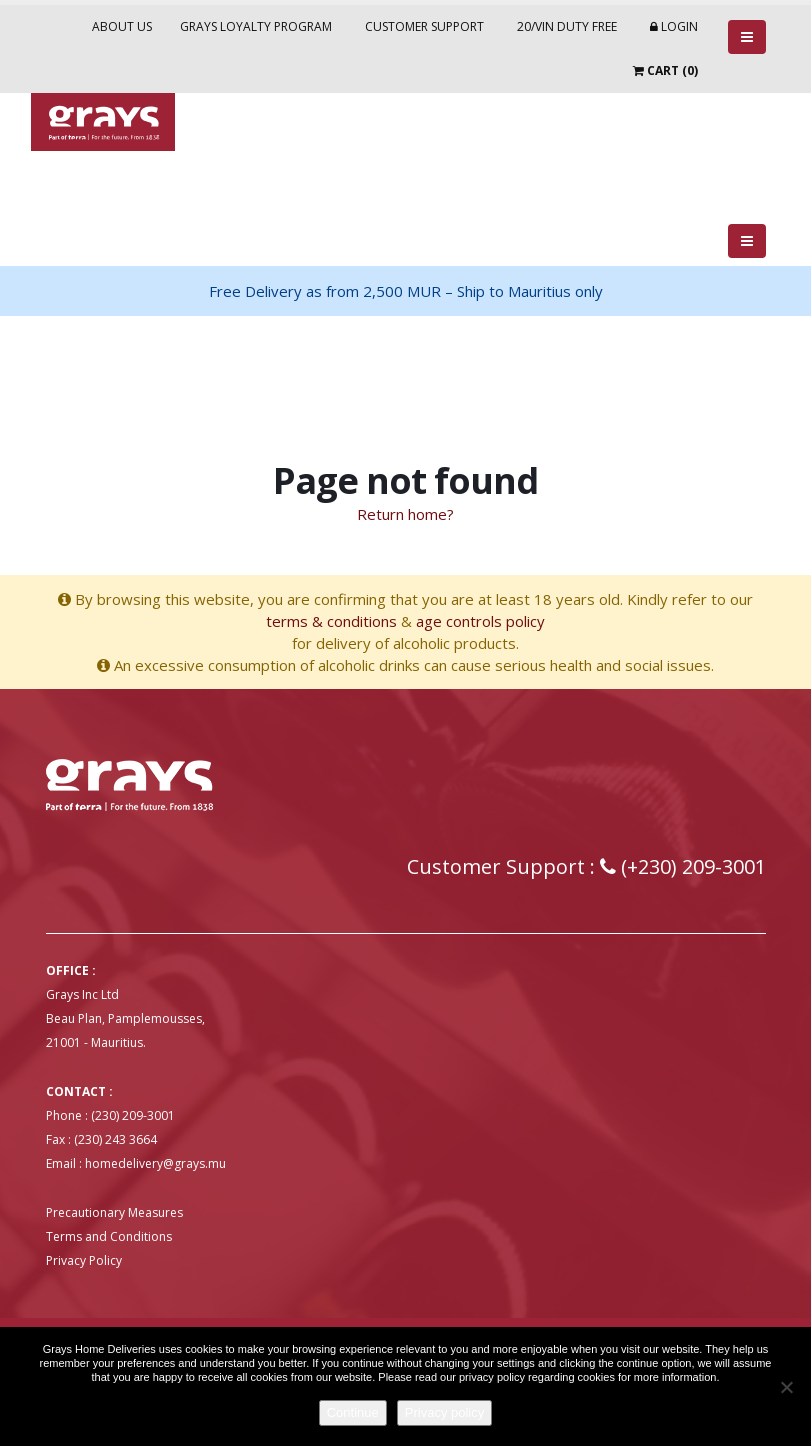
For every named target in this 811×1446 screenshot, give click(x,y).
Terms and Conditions (109, 1236)
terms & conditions (331, 621)
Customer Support (424, 26)
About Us (122, 26)
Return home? (405, 514)
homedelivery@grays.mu (155, 1163)
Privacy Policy (84, 1260)
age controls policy (480, 621)
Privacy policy (444, 1412)
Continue (353, 1412)
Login (674, 26)
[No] (786, 1387)
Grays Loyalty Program (256, 26)
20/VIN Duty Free (567, 26)
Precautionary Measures (114, 1212)
